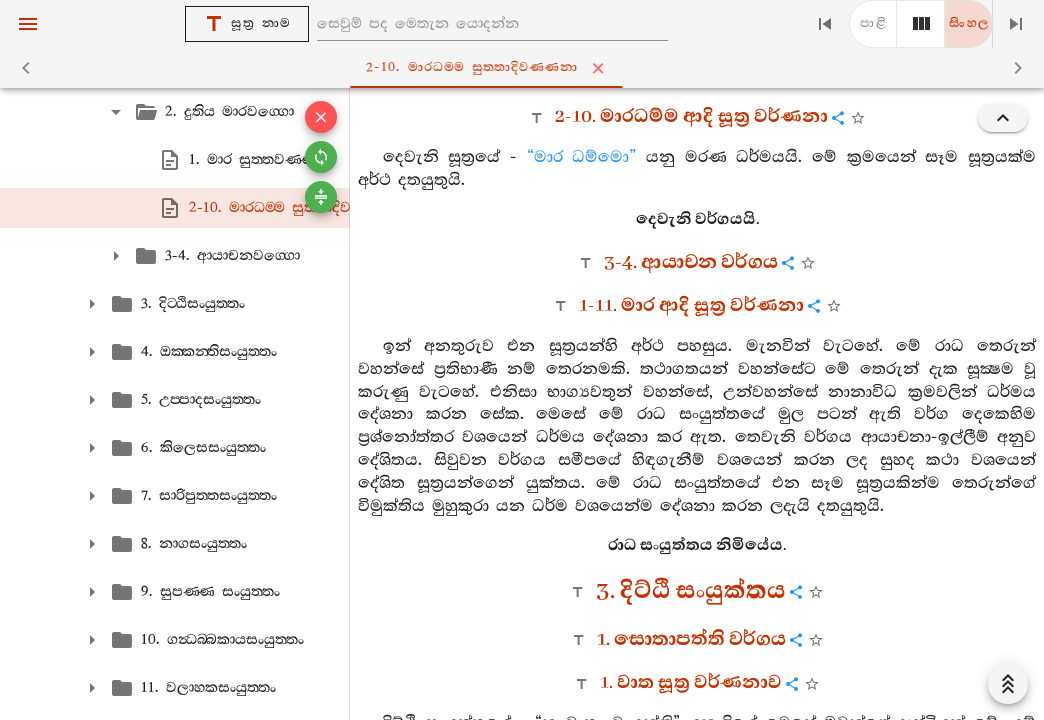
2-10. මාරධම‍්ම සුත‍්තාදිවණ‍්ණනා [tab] (526, 68)
